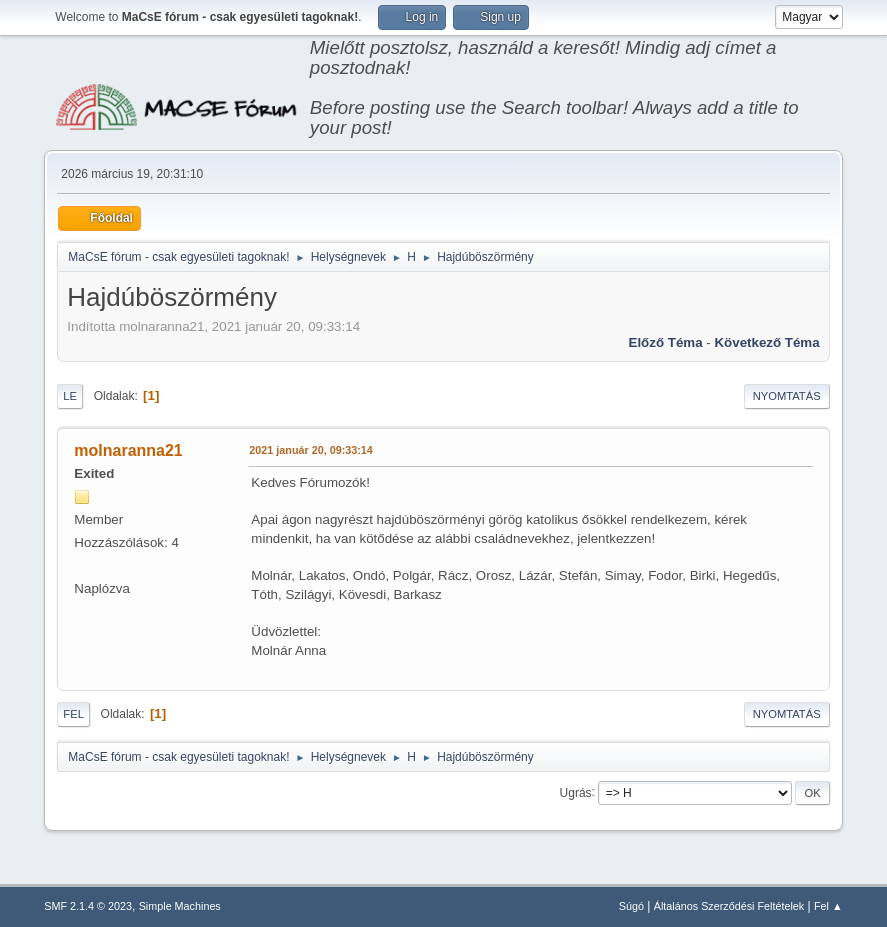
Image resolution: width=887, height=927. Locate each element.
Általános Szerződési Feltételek (729, 906)
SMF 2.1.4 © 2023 (88, 906)
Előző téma (666, 342)
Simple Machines (180, 906)
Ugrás (576, 792)
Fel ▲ (828, 906)
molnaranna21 (128, 450)
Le (70, 396)
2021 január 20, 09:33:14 (310, 450)
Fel (73, 714)
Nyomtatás (787, 396)
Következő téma (766, 342)
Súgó (631, 906)
